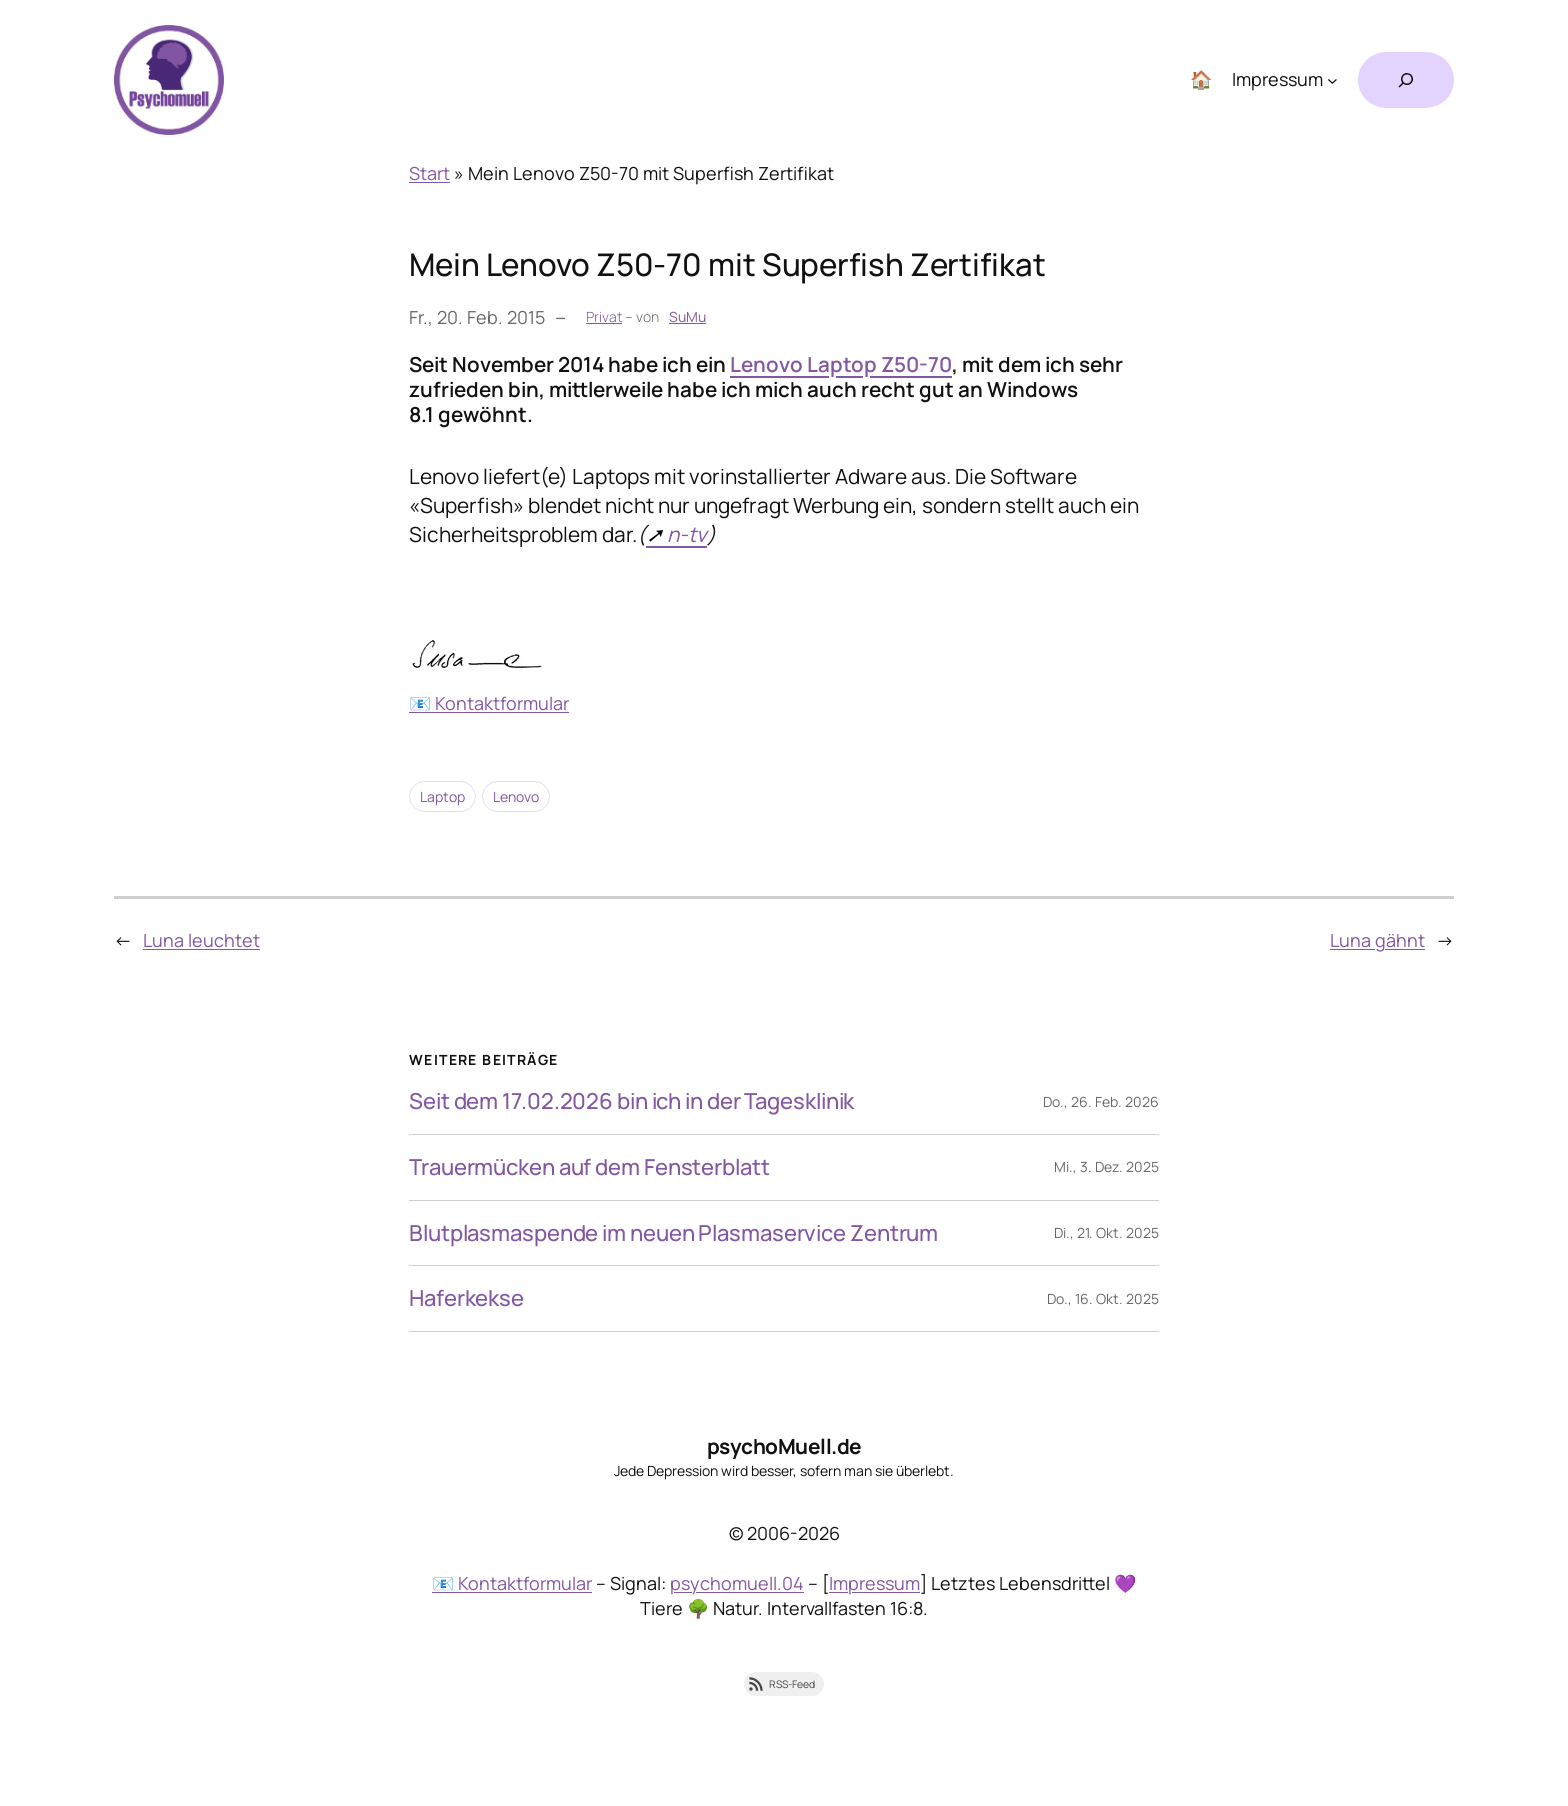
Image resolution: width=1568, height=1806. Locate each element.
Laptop (442, 796)
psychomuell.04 (737, 1583)
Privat (604, 316)
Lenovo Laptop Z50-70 (841, 364)
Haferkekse (466, 1298)
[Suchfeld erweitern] (1406, 80)
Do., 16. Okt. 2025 (1103, 1298)
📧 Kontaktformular (489, 703)
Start (429, 173)
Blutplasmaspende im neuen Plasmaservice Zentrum (673, 1233)
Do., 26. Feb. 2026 (1101, 1101)
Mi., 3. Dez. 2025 (1106, 1166)
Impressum (874, 1583)
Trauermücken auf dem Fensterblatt (589, 1167)
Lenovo (516, 796)
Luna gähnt (1377, 940)
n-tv (687, 534)
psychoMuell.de (784, 1446)
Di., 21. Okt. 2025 (1106, 1232)
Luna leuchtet (201, 940)
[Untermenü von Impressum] (1332, 80)
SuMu (687, 316)
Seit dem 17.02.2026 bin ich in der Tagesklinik (631, 1101)
